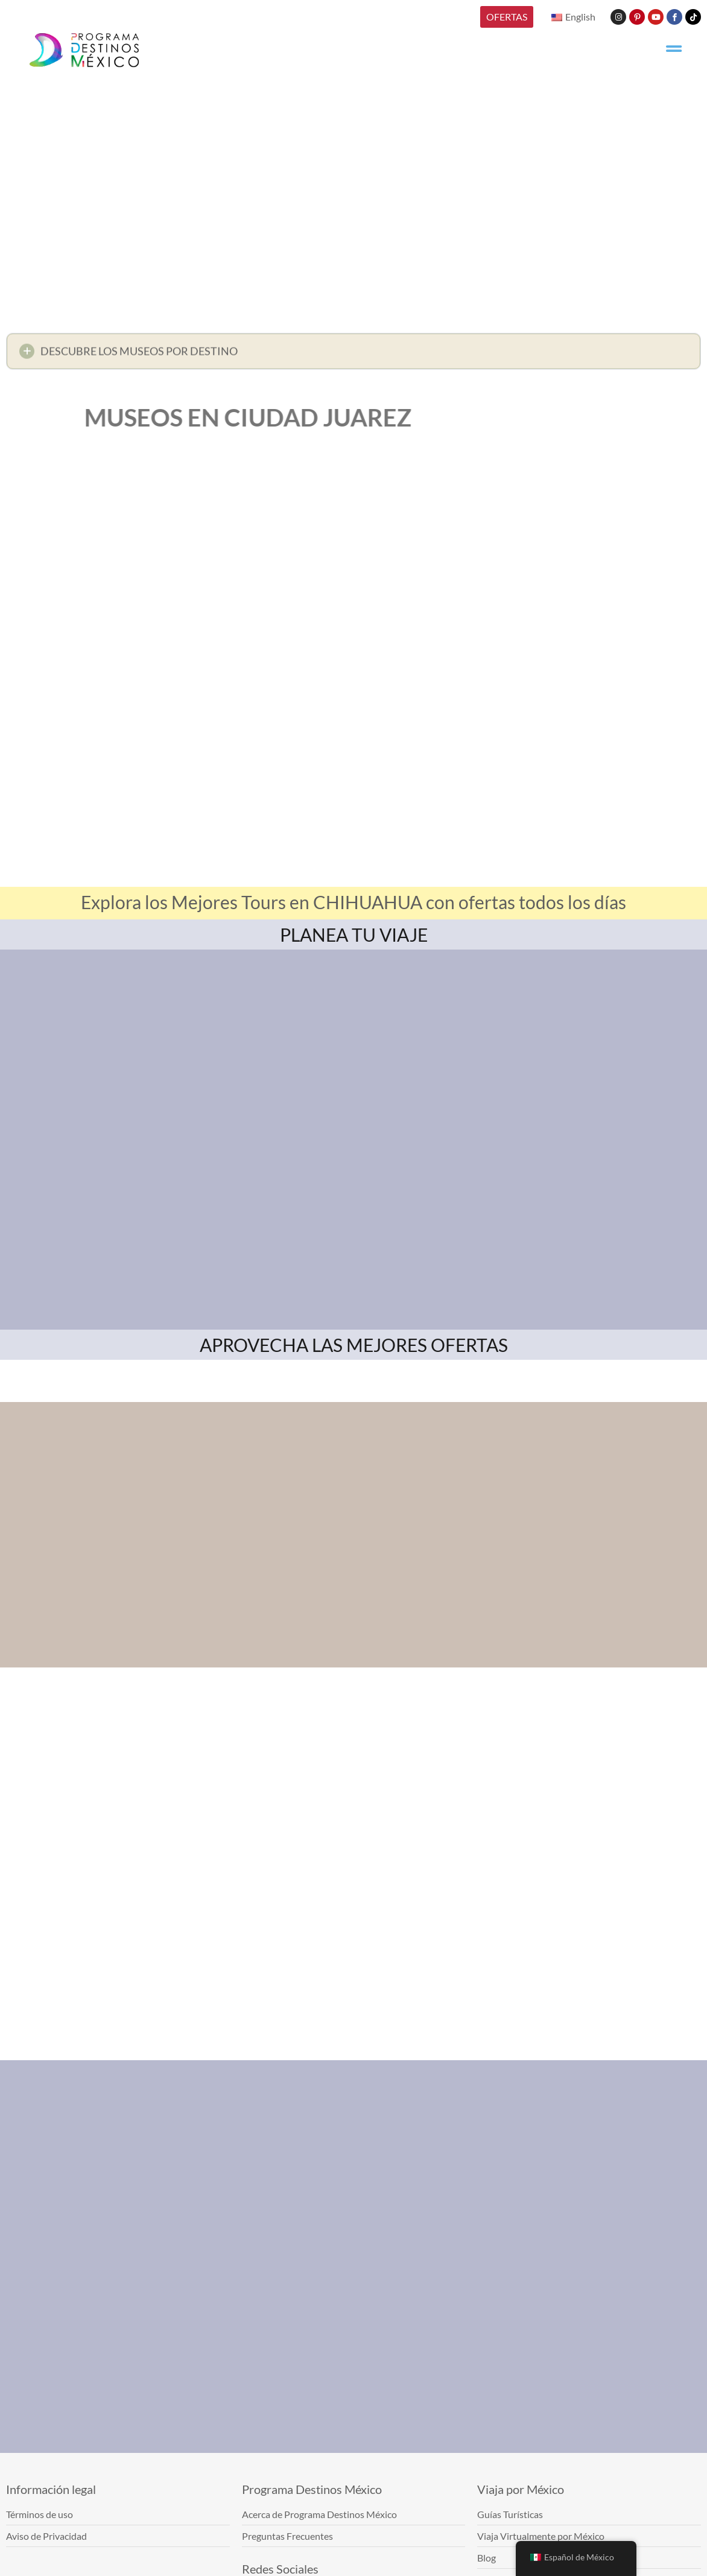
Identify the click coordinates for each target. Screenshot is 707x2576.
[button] (353, 354)
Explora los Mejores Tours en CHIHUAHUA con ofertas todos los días (353, 902)
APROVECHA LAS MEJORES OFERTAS (354, 1345)
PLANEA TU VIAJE (354, 934)
